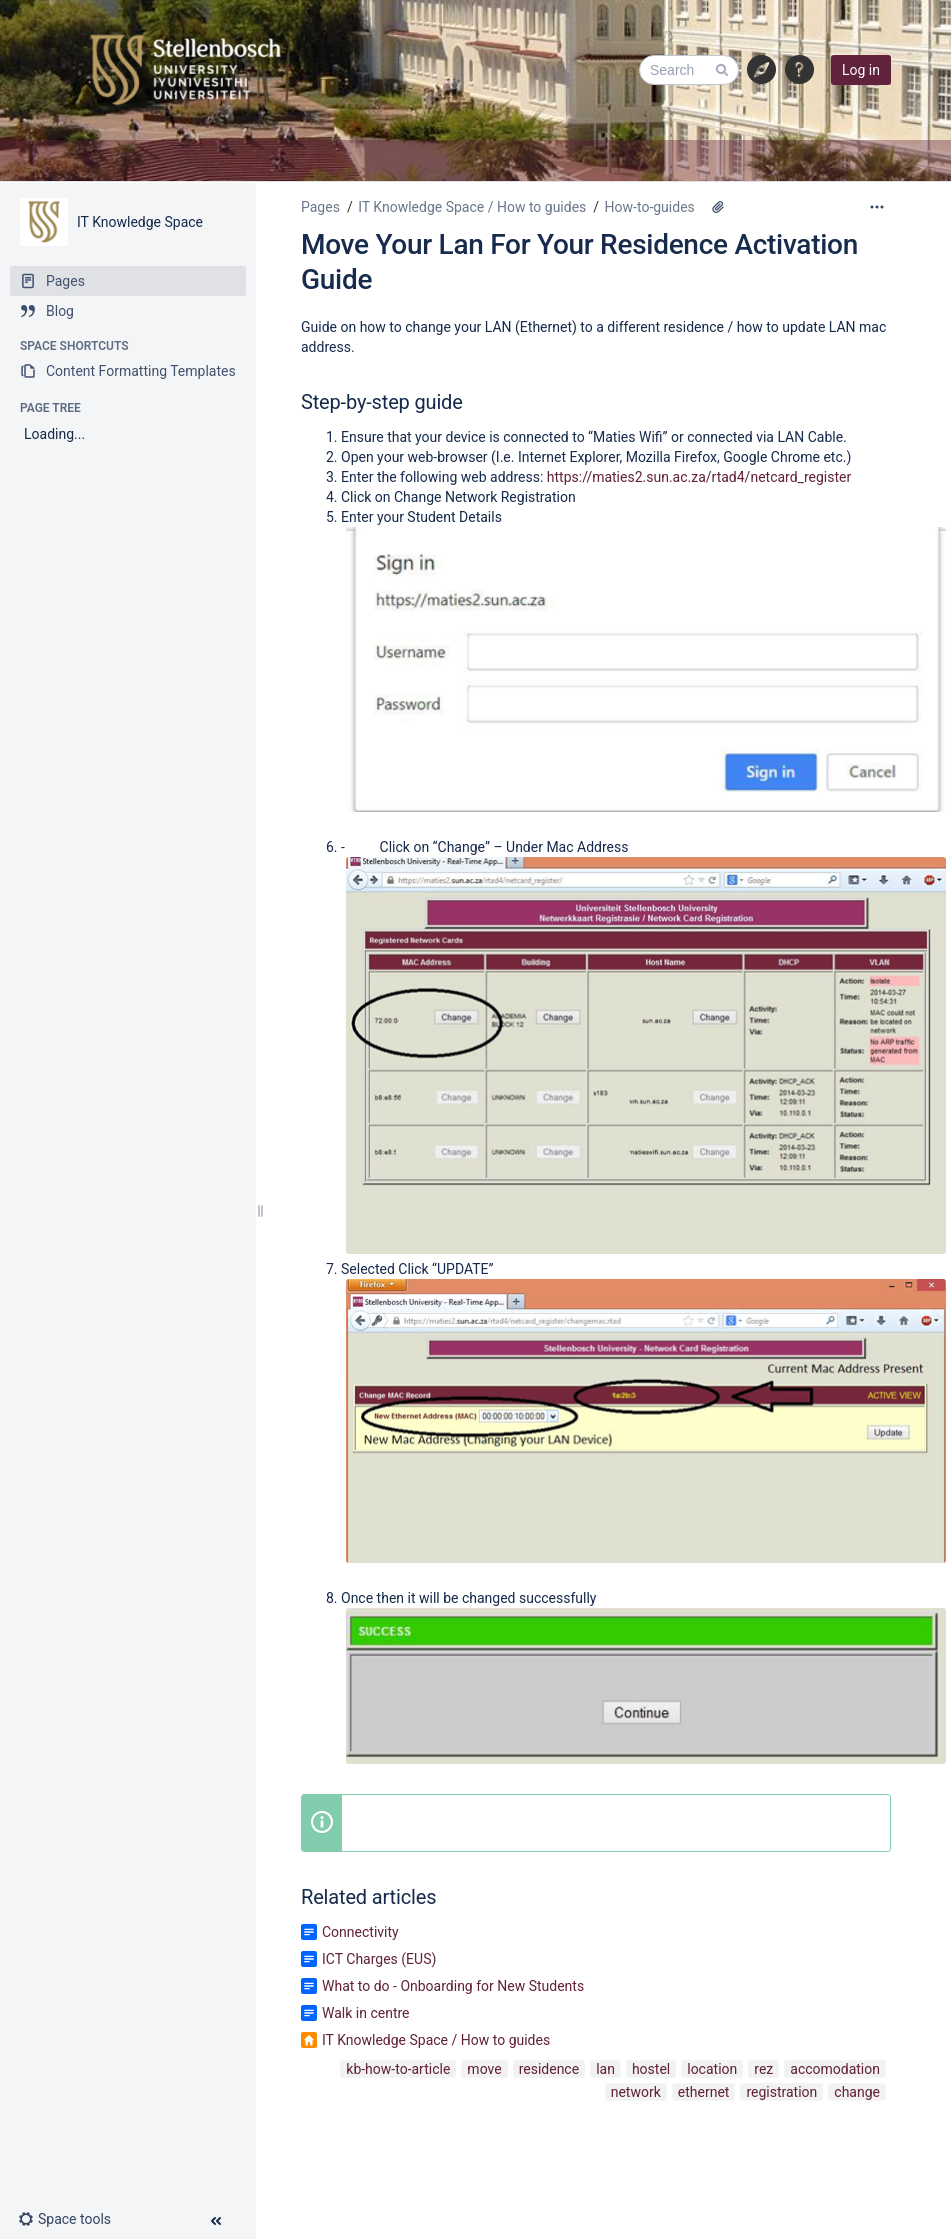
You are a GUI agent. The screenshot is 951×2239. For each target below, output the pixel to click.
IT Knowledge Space (140, 222)
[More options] (877, 207)
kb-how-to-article (398, 2069)
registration (781, 2092)
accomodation (835, 2069)
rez (763, 2069)
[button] (800, 70)
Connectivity (360, 1932)
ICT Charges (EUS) (379, 1959)
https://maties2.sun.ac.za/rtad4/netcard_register (699, 477)
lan (605, 2069)
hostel (651, 2069)
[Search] (689, 70)
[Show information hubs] (762, 70)
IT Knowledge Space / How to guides (472, 207)
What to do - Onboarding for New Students (453, 1986)
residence (549, 2069)
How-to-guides (650, 207)
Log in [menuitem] (861, 70)
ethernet (704, 2092)
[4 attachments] (718, 207)
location (712, 2069)
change (857, 2092)
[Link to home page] (185, 70)
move (484, 2069)
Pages (320, 207)
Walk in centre (366, 2013)
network (636, 2092)
